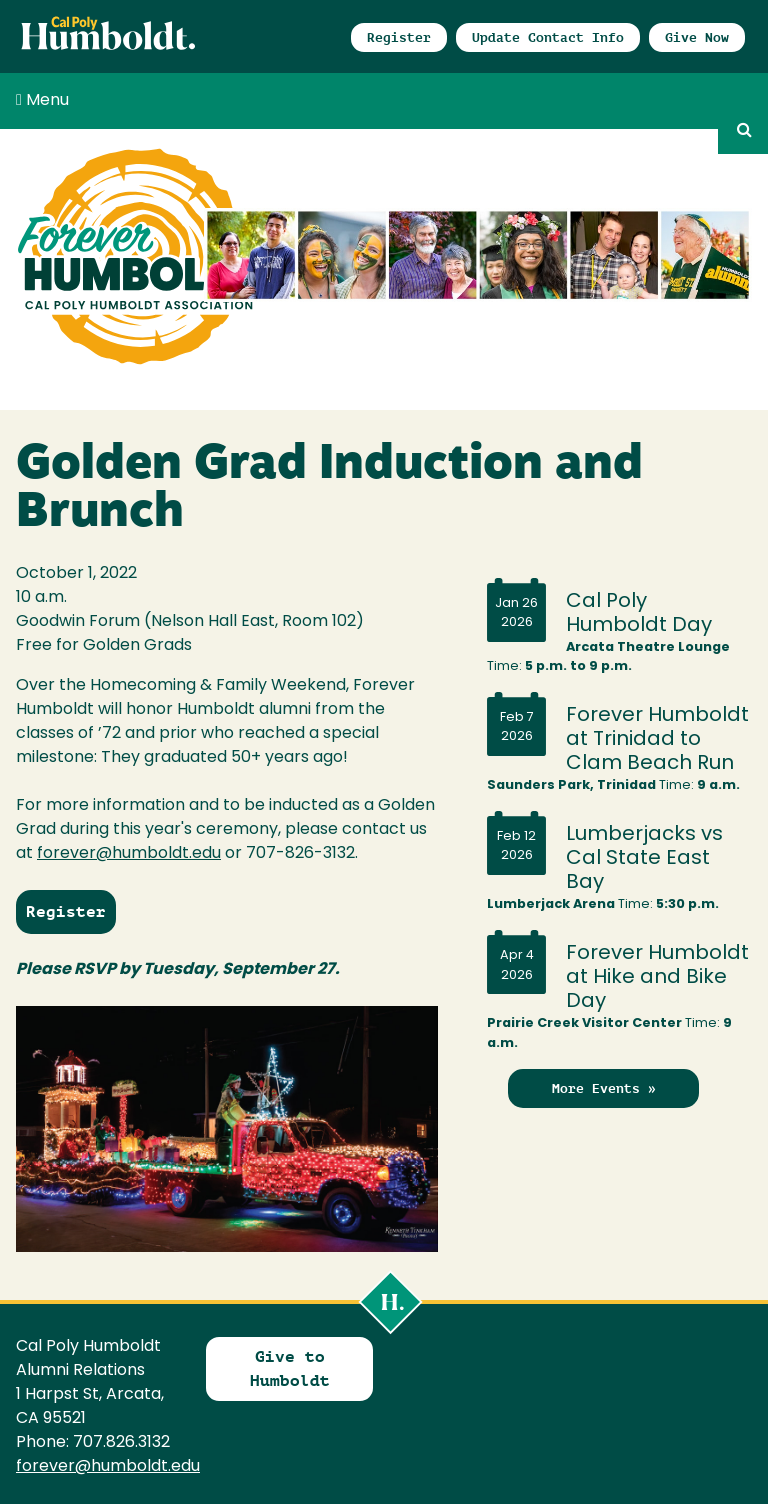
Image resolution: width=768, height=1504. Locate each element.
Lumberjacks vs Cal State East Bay (644, 859)
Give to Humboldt (290, 1368)
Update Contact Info (548, 37)
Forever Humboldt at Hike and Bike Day (657, 978)
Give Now (697, 37)
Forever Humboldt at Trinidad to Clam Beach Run (657, 740)
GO (743, 129)
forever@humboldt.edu (129, 854)
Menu (42, 100)
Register (399, 37)
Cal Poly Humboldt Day (639, 614)
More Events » (604, 1088)
